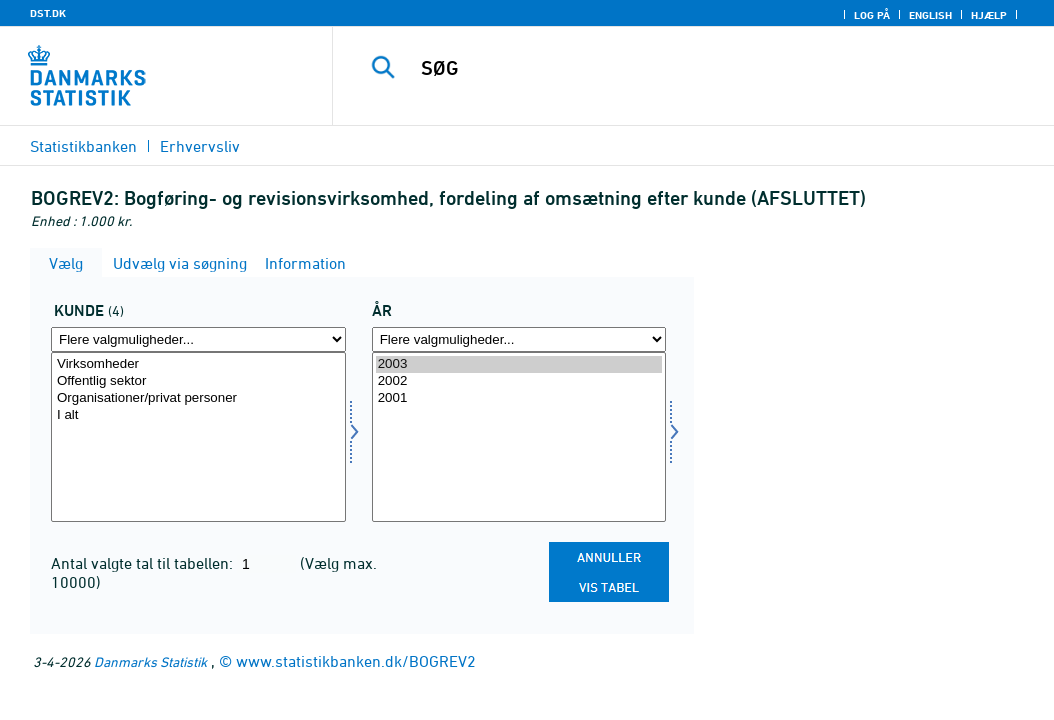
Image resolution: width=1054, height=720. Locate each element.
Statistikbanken (83, 146)
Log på (872, 15)
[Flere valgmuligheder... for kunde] (198, 339)
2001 (519, 398)
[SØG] (698, 68)
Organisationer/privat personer (198, 398)
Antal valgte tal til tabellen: (144, 563)
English (930, 15)
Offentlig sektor (198, 381)
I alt (198, 415)
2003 (519, 364)
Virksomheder (198, 364)
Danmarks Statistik (150, 661)
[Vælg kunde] (198, 437)
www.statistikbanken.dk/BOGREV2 (356, 661)
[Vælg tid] (519, 437)
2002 (519, 381)
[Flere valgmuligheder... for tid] (519, 339)
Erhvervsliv (200, 146)
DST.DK (48, 13)
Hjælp (989, 15)
